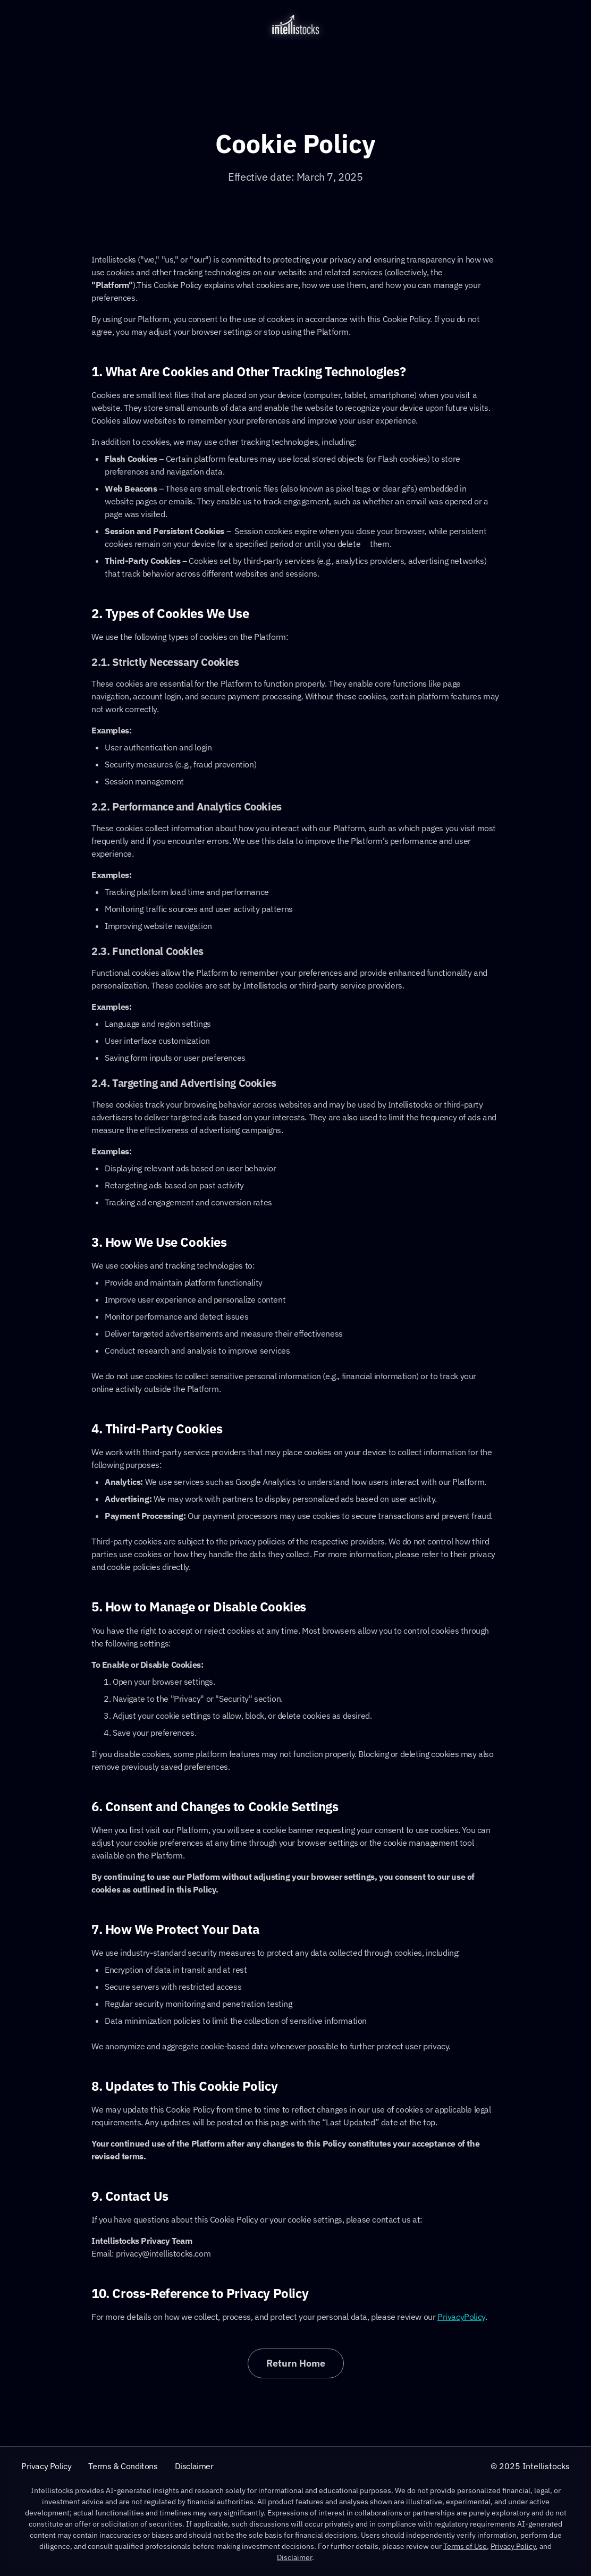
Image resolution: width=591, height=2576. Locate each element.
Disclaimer (194, 2466)
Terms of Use (465, 2546)
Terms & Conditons (122, 2466)
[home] (295, 24)
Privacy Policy (46, 2466)
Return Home (295, 2363)
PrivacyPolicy (461, 2316)
